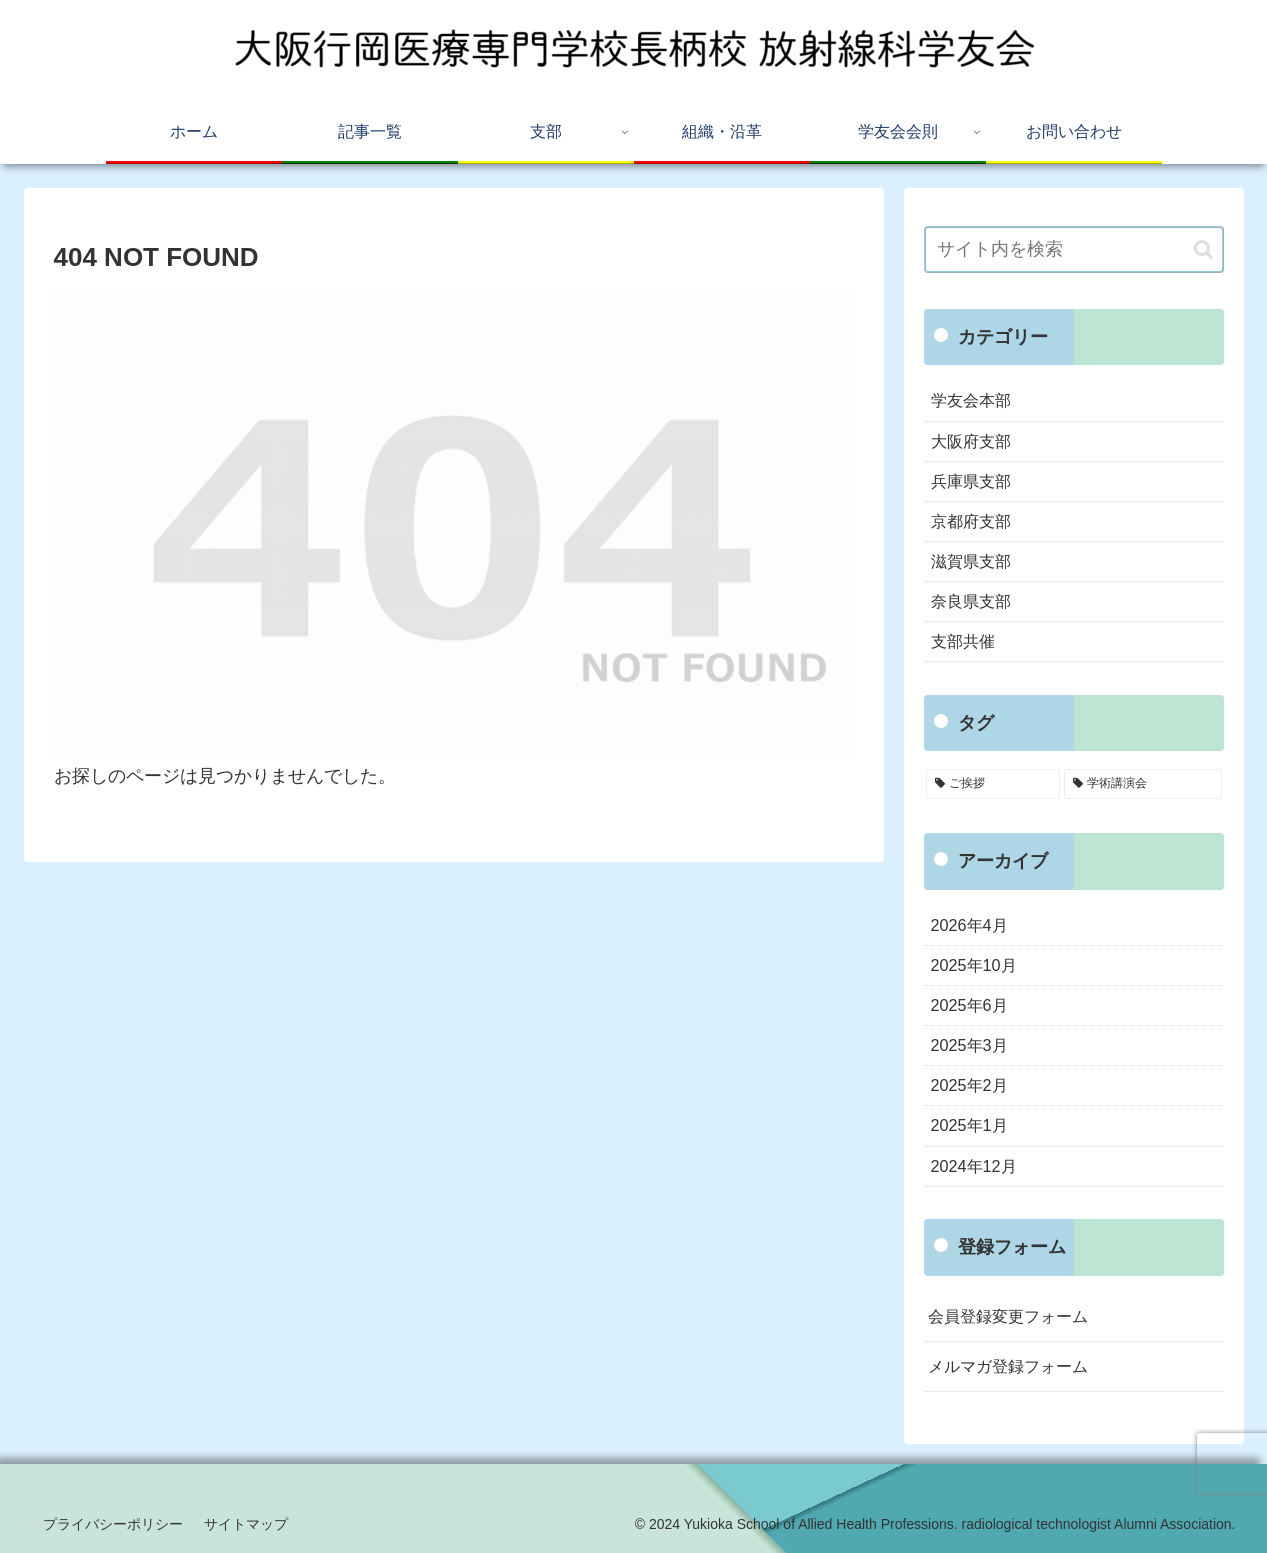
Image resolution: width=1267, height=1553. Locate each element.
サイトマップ (246, 1524)
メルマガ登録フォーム (1008, 1366)
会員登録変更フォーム (1008, 1316)
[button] (1203, 249)
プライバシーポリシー (113, 1524)
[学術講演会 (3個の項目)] (1143, 784)
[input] (1074, 249)
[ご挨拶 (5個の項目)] (993, 784)
